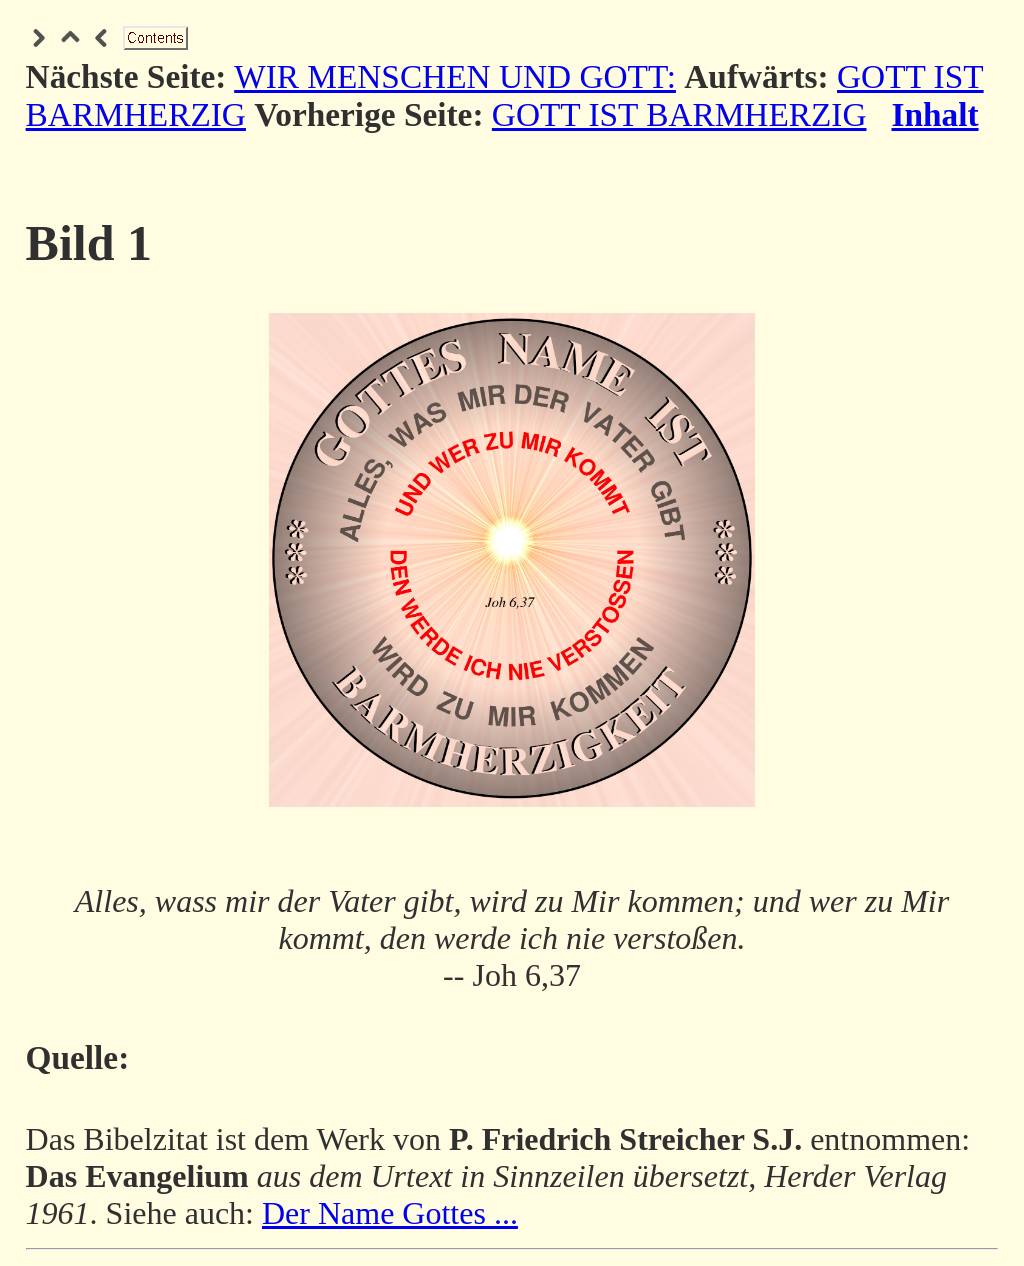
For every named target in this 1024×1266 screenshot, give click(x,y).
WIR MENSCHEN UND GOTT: (455, 76)
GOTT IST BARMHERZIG (679, 114)
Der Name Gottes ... (390, 1213)
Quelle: (78, 1057)
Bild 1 (89, 243)
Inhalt (935, 114)
